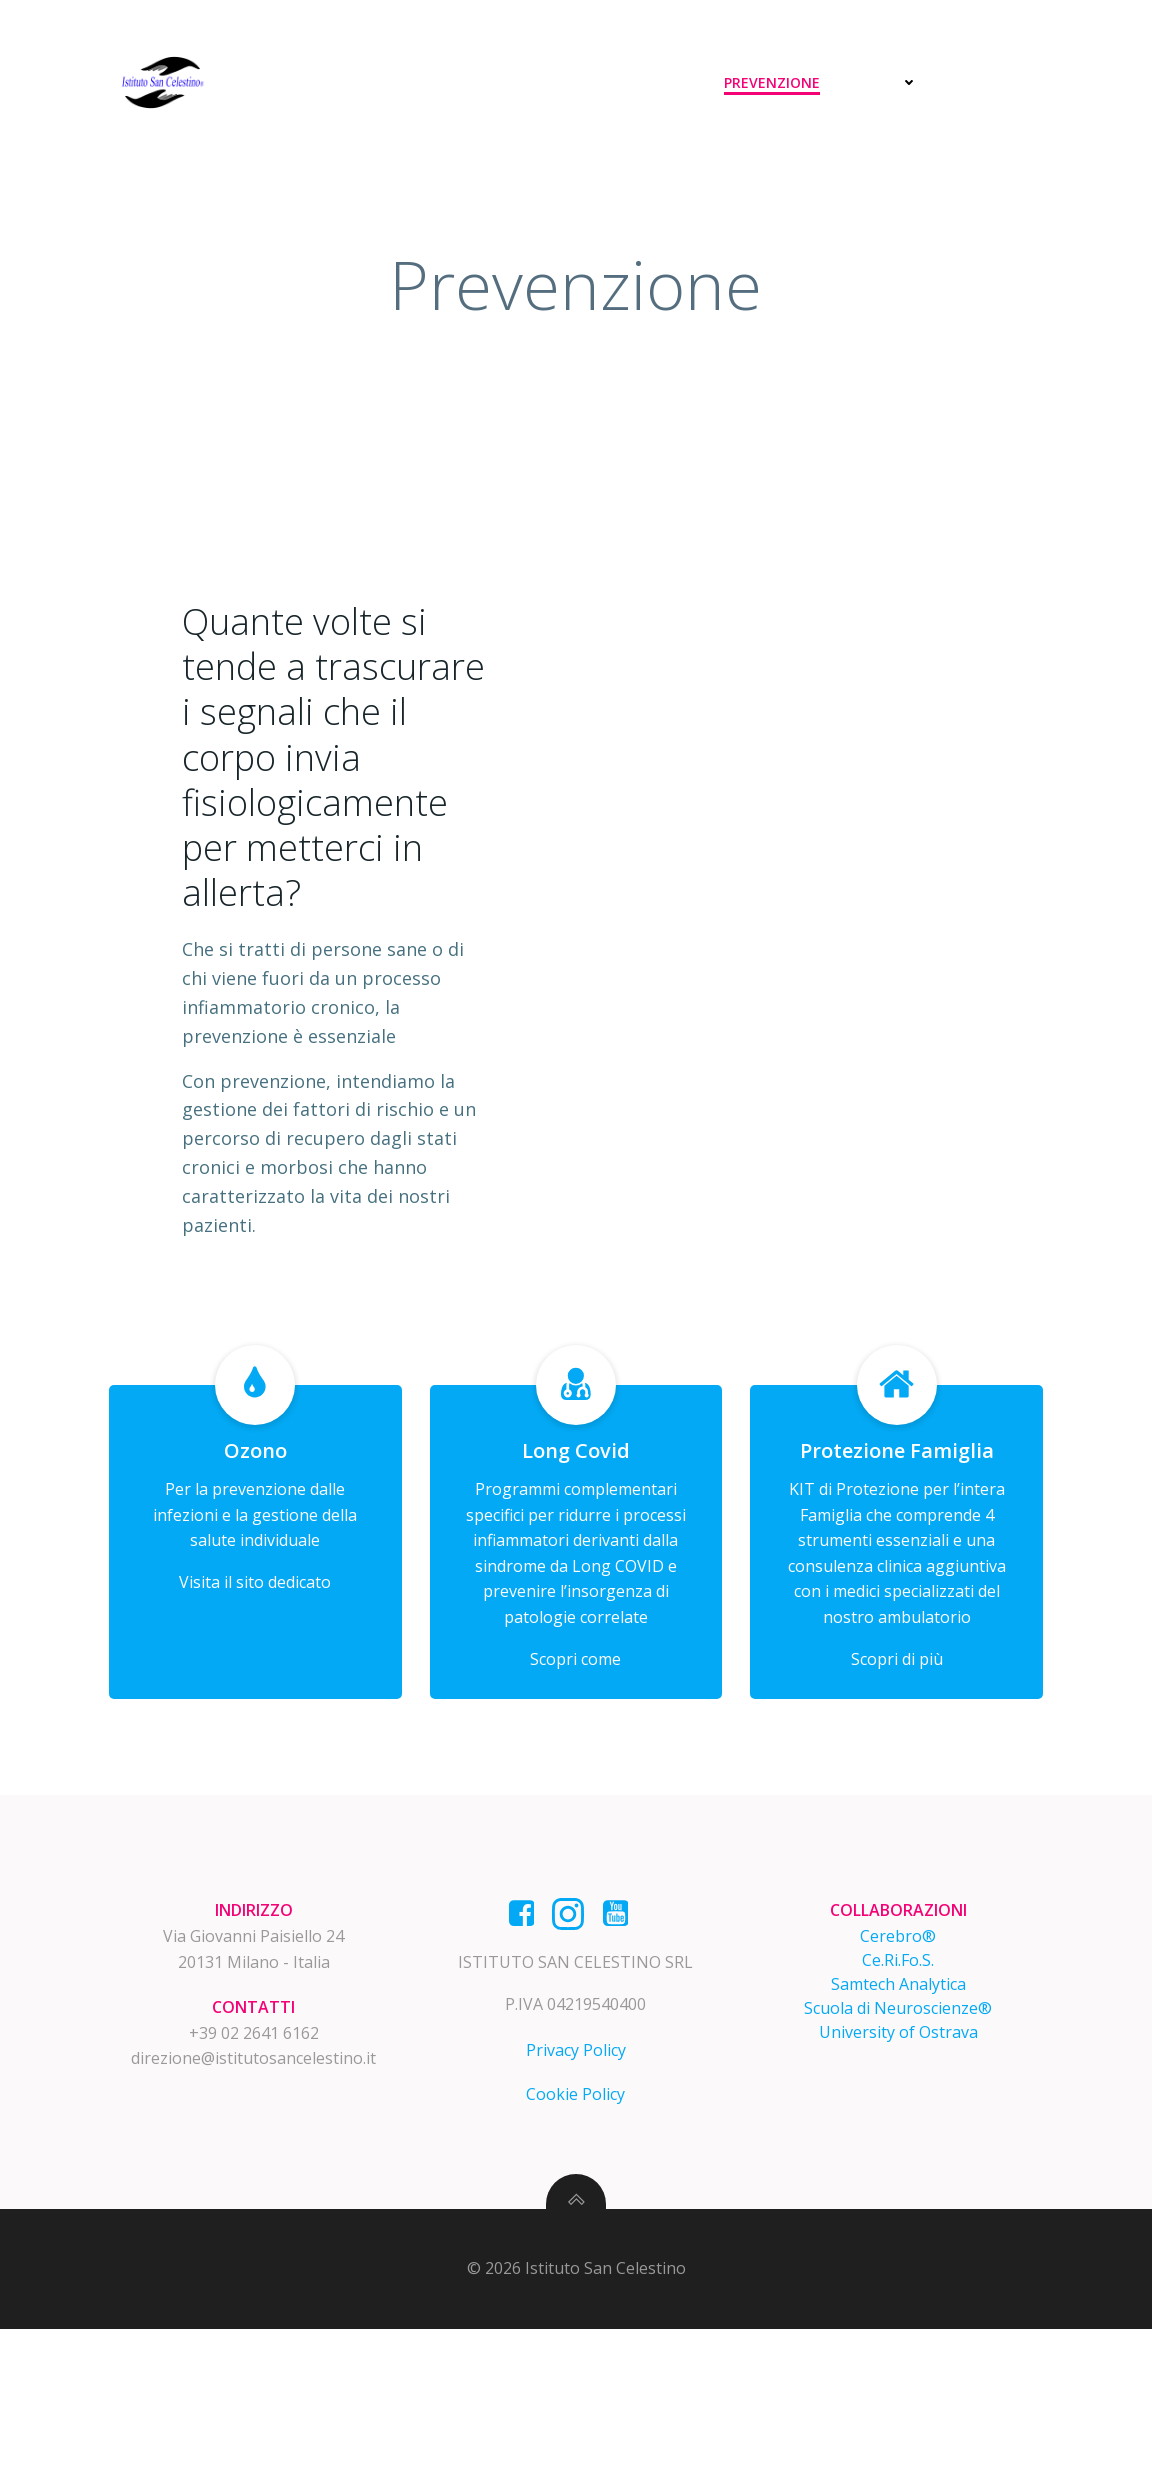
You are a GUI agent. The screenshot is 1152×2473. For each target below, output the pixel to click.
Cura (669, 82)
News (893, 82)
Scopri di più (896, 1759)
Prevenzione (776, 82)
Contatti (999, 82)
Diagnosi (577, 82)
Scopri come (575, 1759)
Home (483, 82)
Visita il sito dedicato (256, 1682)
